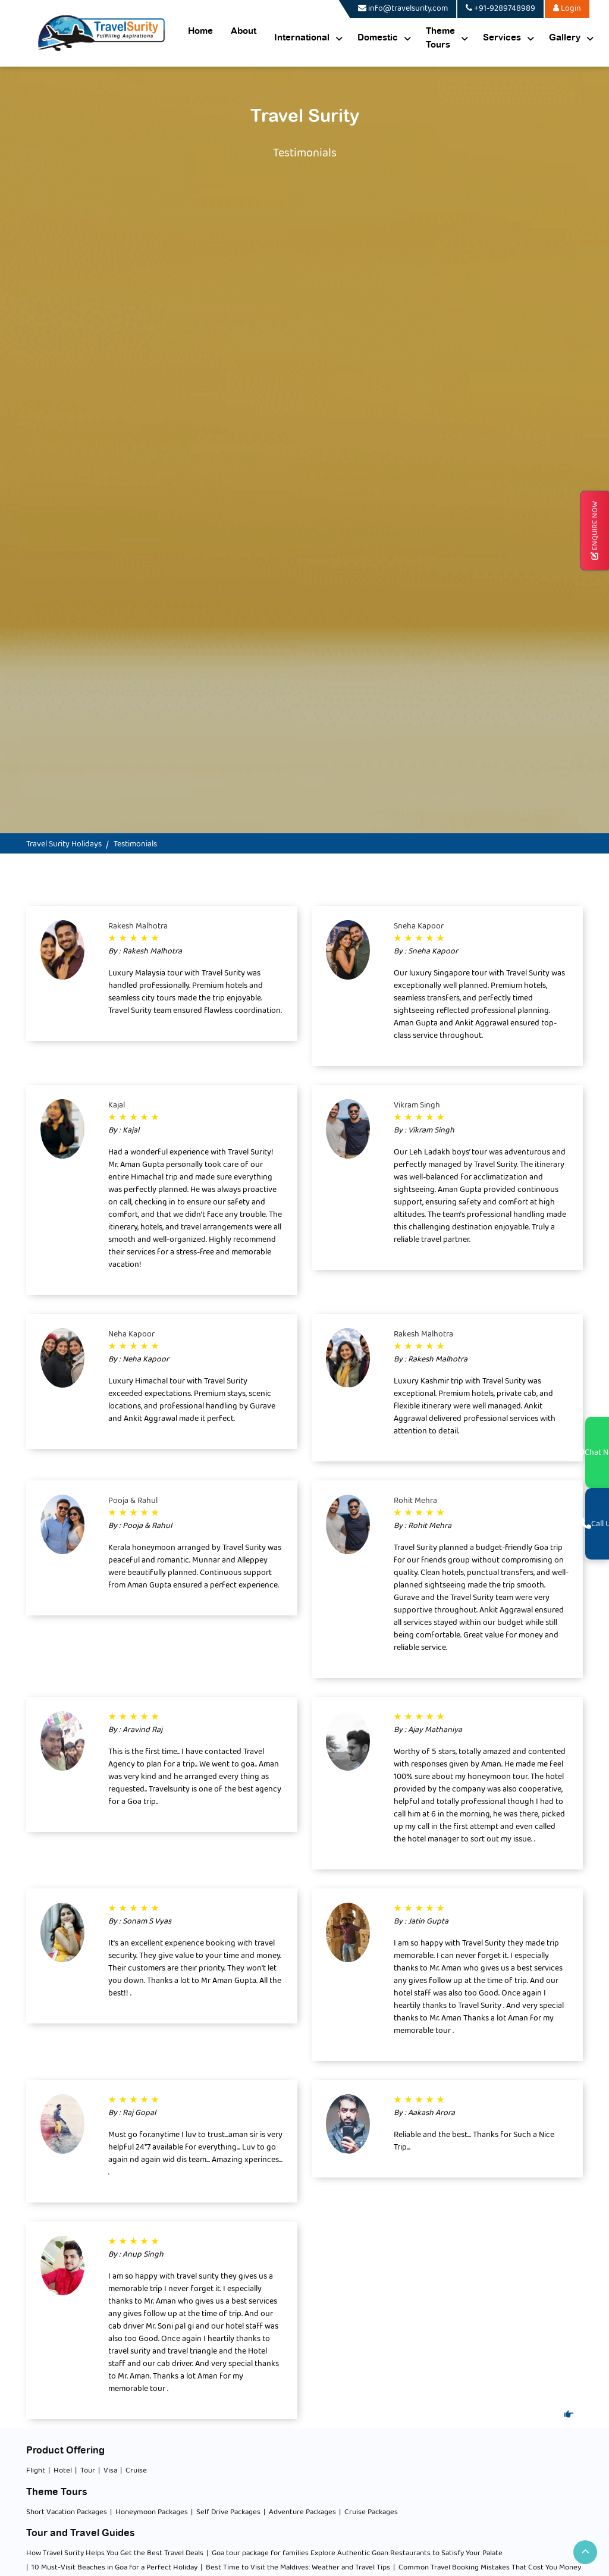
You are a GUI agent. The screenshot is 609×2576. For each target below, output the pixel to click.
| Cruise (133, 2471)
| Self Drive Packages (225, 2512)
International (301, 37)
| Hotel (60, 2471)
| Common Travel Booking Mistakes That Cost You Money (487, 2568)
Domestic (377, 37)
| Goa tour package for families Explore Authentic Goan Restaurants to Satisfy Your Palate (354, 2553)
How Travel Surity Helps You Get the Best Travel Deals (114, 2553)
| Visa (107, 2471)
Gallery (564, 37)
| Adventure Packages (299, 2512)
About (243, 31)
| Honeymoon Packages (149, 2512)
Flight (35, 2471)
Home (200, 31)
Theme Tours (440, 38)
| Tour (85, 2471)
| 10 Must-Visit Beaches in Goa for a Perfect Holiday (111, 2568)
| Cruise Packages (368, 2512)
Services (502, 37)
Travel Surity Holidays (64, 844)
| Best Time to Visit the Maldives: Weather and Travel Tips (295, 2568)
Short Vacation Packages (66, 2512)
